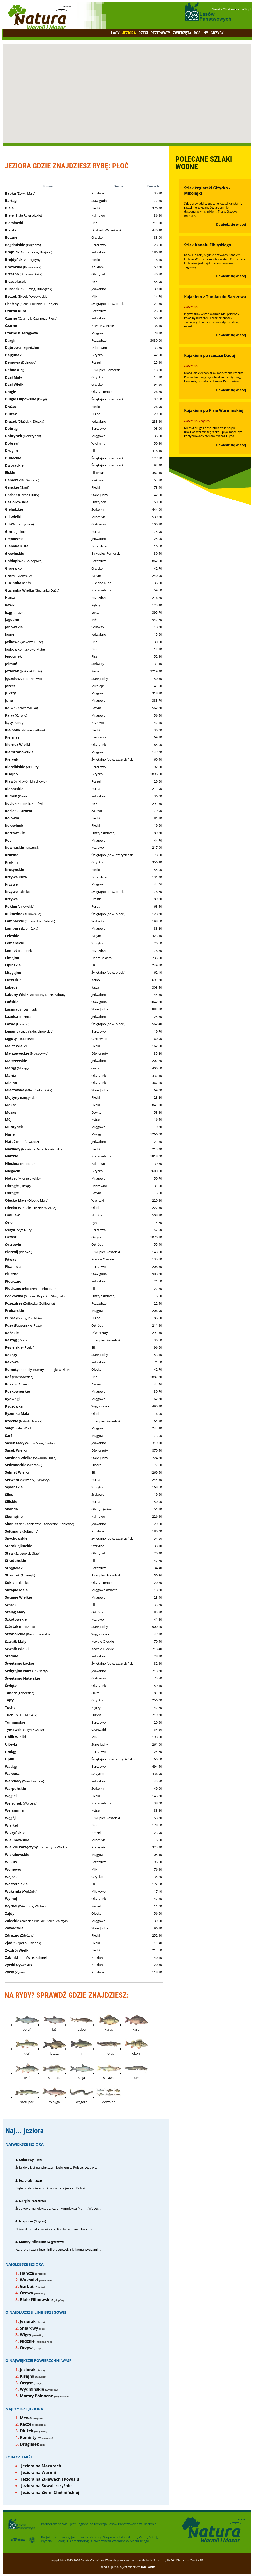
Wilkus (11, 1861)
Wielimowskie (17, 1840)
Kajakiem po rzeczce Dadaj (209, 355)
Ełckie (10, 472)
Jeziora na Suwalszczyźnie (46, 2485)
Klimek (11, 796)
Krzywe (11, 884)
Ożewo (26, 2293)
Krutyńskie (14, 869)
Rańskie (12, 1332)
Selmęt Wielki (17, 1472)
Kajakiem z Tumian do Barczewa (215, 296)
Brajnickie (14, 252)
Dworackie (14, 465)
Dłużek (11, 414)
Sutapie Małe (16, 1590)
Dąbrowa (13, 347)
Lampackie (14, 921)
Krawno (12, 854)
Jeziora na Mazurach (41, 2466)
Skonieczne (15, 1523)
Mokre (10, 1104)
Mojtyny (12, 1097)
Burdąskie (14, 288)
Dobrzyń (12, 443)
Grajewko (13, 568)
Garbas (11, 494)
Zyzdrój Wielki (17, 1950)
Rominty (28, 2437)
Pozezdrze (14, 1303)
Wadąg (11, 1766)
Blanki (10, 230)
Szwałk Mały (15, 1641)
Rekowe (12, 1362)
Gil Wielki (13, 516)
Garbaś (27, 2286)
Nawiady (12, 1149)
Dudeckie (13, 458)
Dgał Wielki (15, 384)
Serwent (12, 1479)
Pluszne (12, 1273)
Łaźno (10, 1024)
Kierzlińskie (15, 766)
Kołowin (12, 818)
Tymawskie (15, 1729)
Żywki (10, 1964)
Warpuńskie (15, 1788)
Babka (10, 193)
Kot (8, 840)
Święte (11, 1685)
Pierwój (11, 1251)
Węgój (10, 1817)
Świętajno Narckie (21, 1670)
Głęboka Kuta (17, 546)
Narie (10, 1134)
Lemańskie (14, 943)
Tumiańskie (15, 1722)
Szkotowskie (16, 1619)
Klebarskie (14, 788)
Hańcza (27, 2273)
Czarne (11, 318)
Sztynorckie (15, 1634)
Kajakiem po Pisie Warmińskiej (213, 410)
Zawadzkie (14, 1928)
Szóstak (11, 1626)
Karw (9, 715)
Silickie (11, 1501)
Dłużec (11, 406)
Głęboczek (14, 539)
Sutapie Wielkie (18, 1597)
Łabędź (11, 987)
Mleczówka (15, 1090)
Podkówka (14, 1296)
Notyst (11, 1178)
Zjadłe (10, 1942)
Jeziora (129, 33)
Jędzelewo (14, 678)
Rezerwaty (160, 33)
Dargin (11, 340)
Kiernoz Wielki (17, 744)
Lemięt (11, 950)
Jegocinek (13, 656)
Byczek (11, 296)
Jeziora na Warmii (38, 2472)
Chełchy (12, 303)
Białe (9, 208)
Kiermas (12, 737)
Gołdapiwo (14, 560)
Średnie (11, 1656)
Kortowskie (15, 832)
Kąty (9, 722)
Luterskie (13, 979)
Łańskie (12, 1002)
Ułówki (11, 1744)
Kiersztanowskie (19, 752)
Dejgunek (13, 355)
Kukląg (11, 906)
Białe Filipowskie (36, 2299)
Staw (9, 1553)
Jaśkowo (12, 641)
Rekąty (11, 1354)
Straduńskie (15, 1560)
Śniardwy (26, 2159)
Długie (10, 391)
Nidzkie (11, 1156)
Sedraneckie (16, 1464)
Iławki (10, 605)
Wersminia (14, 1810)
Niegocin (12, 1171)
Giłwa (10, 524)
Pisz (8, 1266)
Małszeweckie (17, 1053)
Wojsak (11, 1876)
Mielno (11, 1082)
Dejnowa (12, 362)
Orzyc (10, 1229)
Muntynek (14, 1126)
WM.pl (246, 9)
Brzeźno (12, 274)
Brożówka (13, 267)
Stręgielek (14, 1568)
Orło (9, 1222)
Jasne (10, 634)
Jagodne (12, 619)
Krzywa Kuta (16, 877)
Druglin (11, 450)
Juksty (10, 693)
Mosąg (10, 1112)
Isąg (8, 612)
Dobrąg (11, 428)
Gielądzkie (14, 509)
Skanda (11, 1509)
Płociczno (13, 1281)
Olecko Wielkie (18, 1207)
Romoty (12, 1369)
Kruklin (11, 862)
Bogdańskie (15, 244)
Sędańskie (14, 1487)
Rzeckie (11, 1421)
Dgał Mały (13, 377)
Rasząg (11, 1340)
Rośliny (201, 33)
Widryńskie (15, 1832)
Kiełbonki (13, 730)
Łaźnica (11, 1016)
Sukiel (10, 1582)
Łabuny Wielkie (18, 994)
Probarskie (14, 1310)
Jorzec (10, 685)
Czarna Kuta (15, 310)
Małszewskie (16, 1060)
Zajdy (10, 1913)
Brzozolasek (15, 281)
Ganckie (12, 487)
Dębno (10, 369)
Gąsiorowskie (17, 502)
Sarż (8, 1435)
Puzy (9, 1325)
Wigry (25, 2334)
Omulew (12, 1215)
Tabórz (11, 1693)
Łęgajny (12, 1031)
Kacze (25, 2424)
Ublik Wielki (15, 1736)
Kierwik (11, 759)
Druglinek (29, 2444)
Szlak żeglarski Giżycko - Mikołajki (207, 190)
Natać (10, 1141)
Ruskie (11, 1384)
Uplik (9, 1759)
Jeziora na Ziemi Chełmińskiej (50, 2492)
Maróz (10, 1075)
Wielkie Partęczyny (21, 1847)
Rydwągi (12, 1398)
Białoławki (14, 222)
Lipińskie (13, 965)
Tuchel (11, 1707)
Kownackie (14, 847)
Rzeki (143, 33)
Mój (8, 1119)
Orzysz (11, 1237)
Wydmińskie (32, 2389)
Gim (8, 531)
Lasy (115, 33)
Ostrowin (13, 1244)
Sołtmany (13, 1531)
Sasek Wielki (16, 1450)
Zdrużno (12, 1935)
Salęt (9, 1428)
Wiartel (11, 1825)
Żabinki (11, 1957)
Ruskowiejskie (17, 1391)
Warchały (13, 1781)
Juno (9, 700)
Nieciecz (12, 1163)
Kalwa (10, 707)
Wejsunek (13, 1803)
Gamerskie (14, 480)
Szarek (11, 1604)
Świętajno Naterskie (22, 1678)
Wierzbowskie (17, 1854)
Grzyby (217, 33)
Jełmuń (11, 663)
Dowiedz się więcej (231, 224)
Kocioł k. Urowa (18, 810)
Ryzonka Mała (17, 1413)
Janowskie (14, 627)
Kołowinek (14, 825)
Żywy (9, 1972)
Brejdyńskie (15, 259)
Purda (10, 1318)
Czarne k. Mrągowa (21, 333)
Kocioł (10, 803)
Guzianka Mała (18, 582)
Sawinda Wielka (18, 1457)
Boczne (11, 237)
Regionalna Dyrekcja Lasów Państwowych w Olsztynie (116, 2524)
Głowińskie (14, 553)
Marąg (10, 1068)
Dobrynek (13, 435)
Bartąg (11, 200)
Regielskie (14, 1347)
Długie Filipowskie (20, 399)
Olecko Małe (16, 1200)
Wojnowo (13, 1869)
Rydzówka (14, 1406)
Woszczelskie (16, 1884)
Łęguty (11, 1038)
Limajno (12, 957)
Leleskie (12, 935)
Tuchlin (11, 1715)
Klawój (11, 781)
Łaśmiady (13, 1009)
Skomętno (14, 1516)
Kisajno (11, 774)
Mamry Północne (32, 2241)
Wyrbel (11, 1906)
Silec (9, 1494)
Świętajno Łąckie (19, 1663)
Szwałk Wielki (17, 1648)
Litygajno (13, 972)
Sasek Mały (15, 1443)
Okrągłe (12, 1185)
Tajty (9, 1700)
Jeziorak (12, 671)
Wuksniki (13, 1891)
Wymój (11, 1898)
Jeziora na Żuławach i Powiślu (50, 2479)
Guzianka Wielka (19, 590)
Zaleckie (12, 1920)
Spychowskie (16, 1538)
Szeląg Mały (15, 1612)
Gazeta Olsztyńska (225, 9)
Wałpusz (12, 1773)
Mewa (26, 2418)
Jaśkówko (13, 649)
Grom (10, 575)
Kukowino (14, 913)
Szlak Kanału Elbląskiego (207, 245)
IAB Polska (148, 2567)
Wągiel (11, 1795)
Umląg (10, 1751)
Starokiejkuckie (18, 1545)
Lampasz (12, 928)
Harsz (10, 597)
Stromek (12, 1575)
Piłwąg (11, 1259)
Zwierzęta (182, 33)
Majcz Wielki (16, 1046)
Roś (8, 1376)
